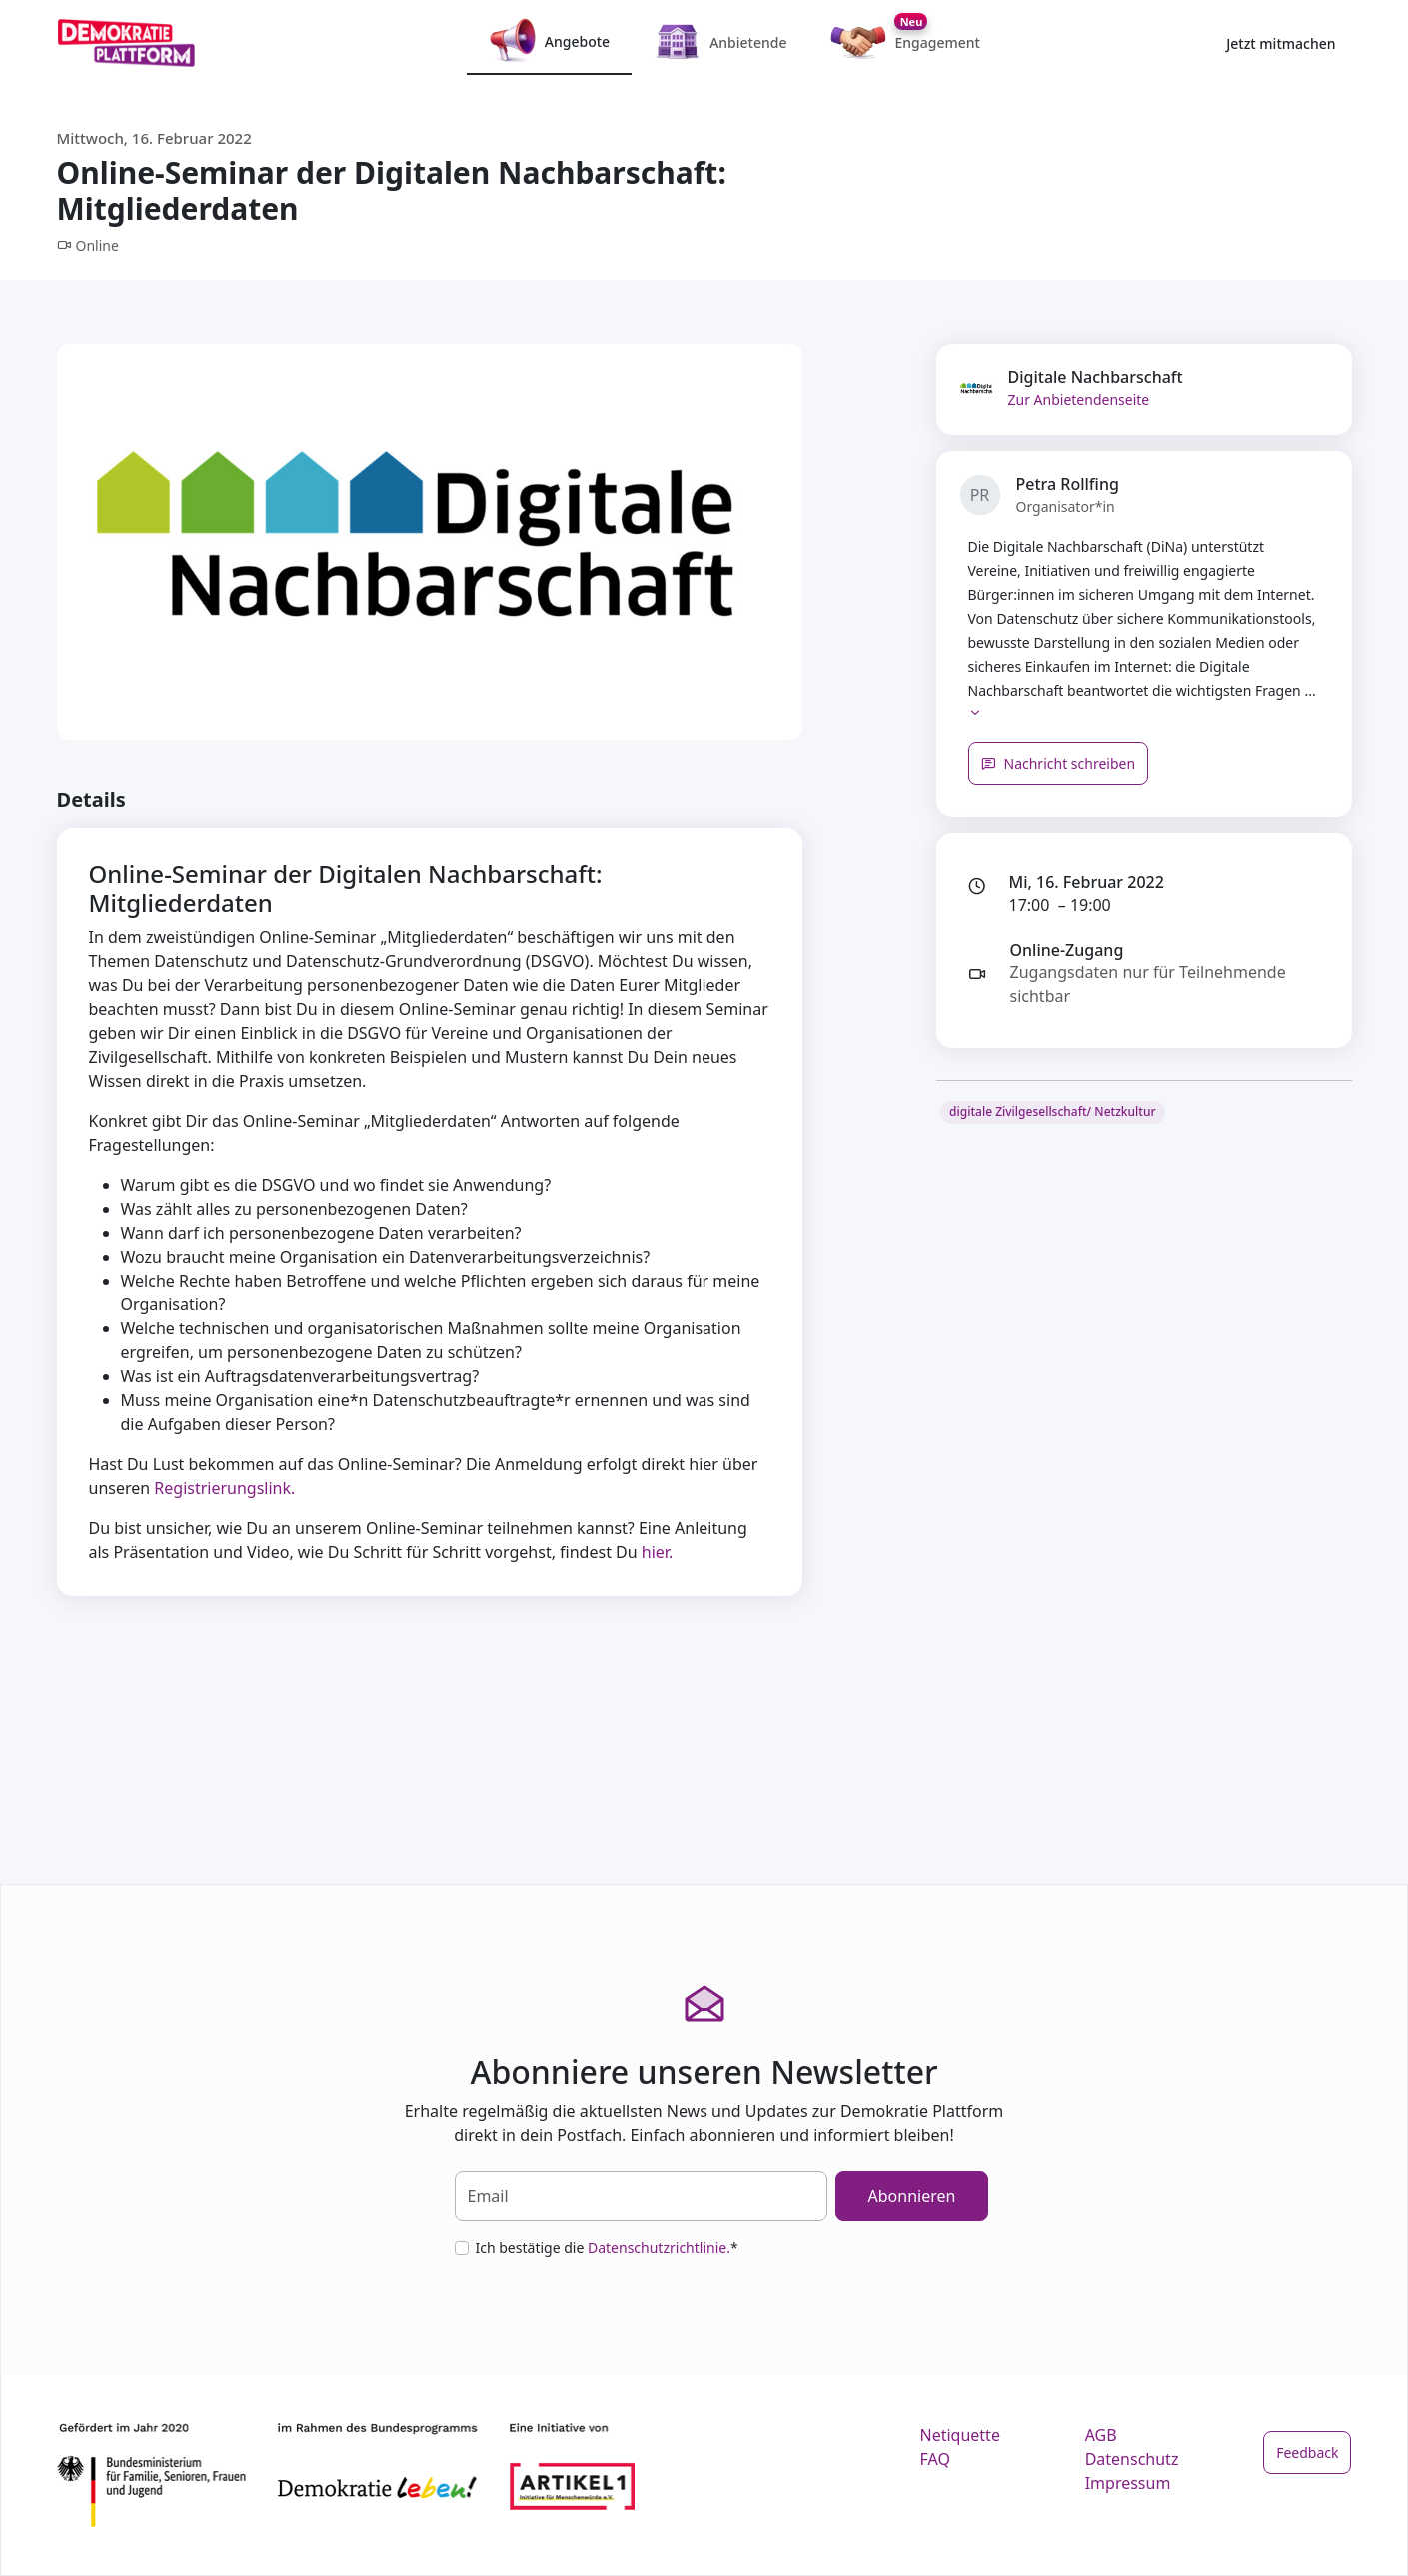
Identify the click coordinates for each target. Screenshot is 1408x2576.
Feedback (1307, 2452)
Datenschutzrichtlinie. (659, 2247)
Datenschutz (1132, 2459)
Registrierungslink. (224, 1488)
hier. (657, 1552)
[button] (975, 714)
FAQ (935, 2459)
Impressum (1128, 2483)
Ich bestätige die (607, 2247)
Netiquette (960, 2435)
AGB (1101, 2435)
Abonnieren (912, 2196)
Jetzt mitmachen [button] (1280, 43)
